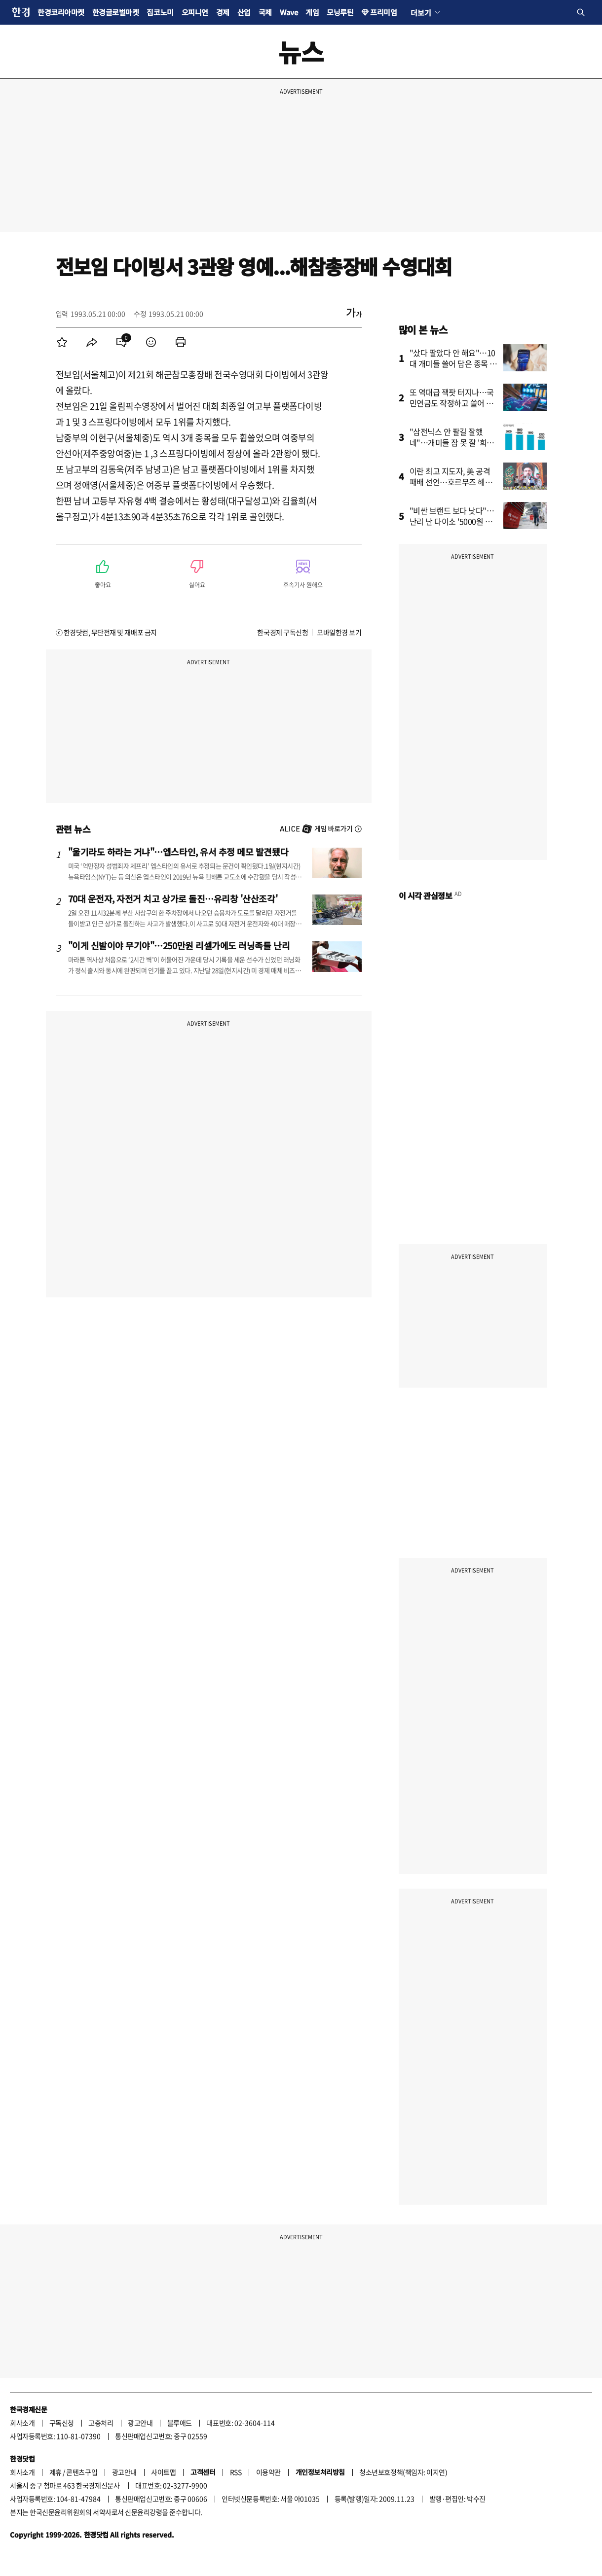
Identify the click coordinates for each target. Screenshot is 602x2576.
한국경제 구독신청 (282, 632)
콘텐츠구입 (81, 2472)
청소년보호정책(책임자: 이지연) (403, 2472)
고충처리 (100, 2423)
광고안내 (140, 2423)
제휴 (55, 2472)
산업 (244, 12)
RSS (236, 2472)
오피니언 (195, 12)
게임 (312, 12)
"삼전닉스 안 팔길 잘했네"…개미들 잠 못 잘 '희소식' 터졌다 (452, 442)
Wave (289, 12)
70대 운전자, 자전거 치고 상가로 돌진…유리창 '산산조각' (173, 898)
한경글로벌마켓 (115, 12)
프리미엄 (383, 12)
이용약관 (268, 2472)
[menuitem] (62, 342)
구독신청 (61, 2423)
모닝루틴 (340, 12)
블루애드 (179, 2423)
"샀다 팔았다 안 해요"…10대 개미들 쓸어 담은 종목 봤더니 (453, 363)
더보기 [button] (421, 12)
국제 (265, 12)
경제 (222, 12)
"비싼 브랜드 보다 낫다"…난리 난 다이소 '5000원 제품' (452, 521)
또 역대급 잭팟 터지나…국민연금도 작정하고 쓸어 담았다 (452, 403)
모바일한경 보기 (339, 632)
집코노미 (160, 12)
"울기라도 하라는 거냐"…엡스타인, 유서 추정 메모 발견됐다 (178, 851)
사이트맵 (163, 2472)
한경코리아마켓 (61, 12)
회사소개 (22, 2423)
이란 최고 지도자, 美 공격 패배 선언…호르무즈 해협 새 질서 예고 (451, 482)
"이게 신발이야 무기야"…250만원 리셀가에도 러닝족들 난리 (179, 945)
